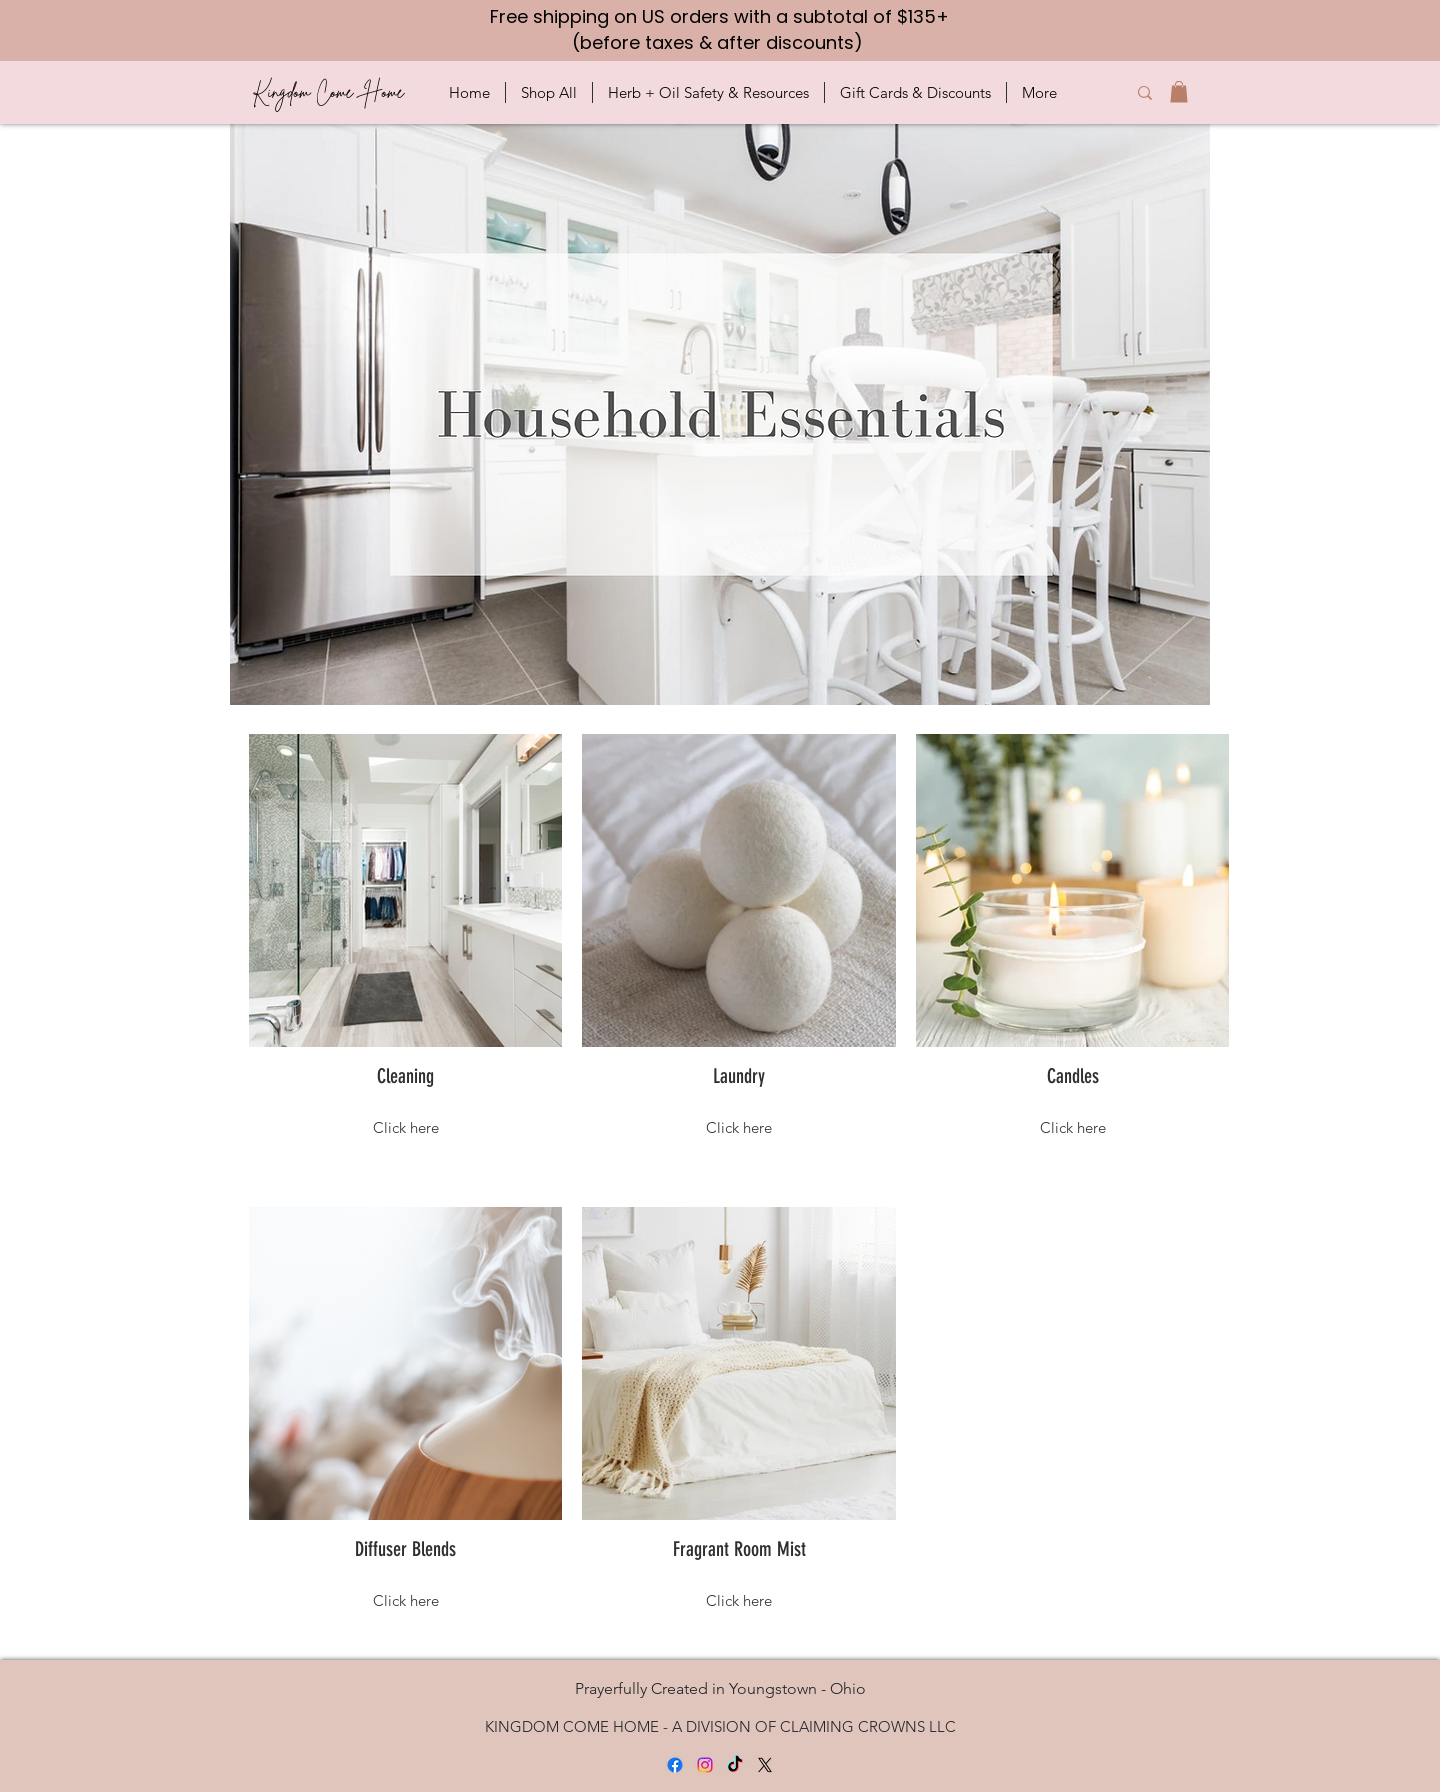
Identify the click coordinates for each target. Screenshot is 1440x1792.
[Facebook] (675, 1765)
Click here (406, 1127)
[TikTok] (735, 1765)
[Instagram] (705, 1765)
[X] (765, 1765)
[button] (549, 92)
